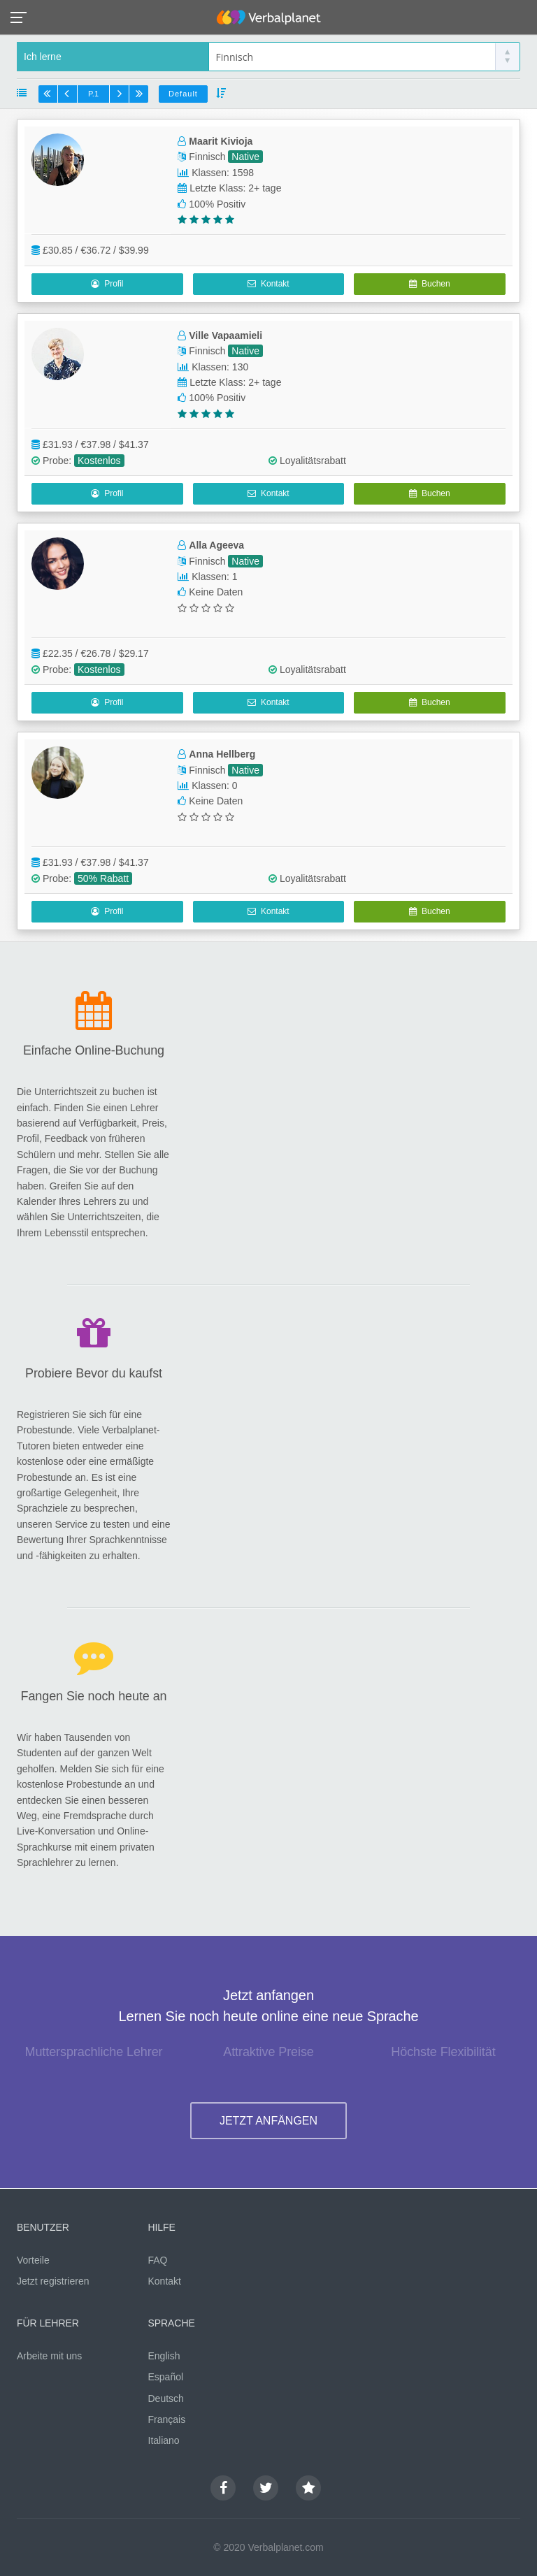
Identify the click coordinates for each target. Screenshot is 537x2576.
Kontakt (268, 284)
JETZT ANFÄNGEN (268, 2121)
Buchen (429, 284)
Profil (107, 284)
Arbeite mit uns (49, 2355)
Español (166, 2376)
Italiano (164, 2440)
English (164, 2355)
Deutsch (166, 2398)
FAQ (158, 2260)
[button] (22, 16)
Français (167, 2419)
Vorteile (33, 2260)
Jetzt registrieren (53, 2281)
